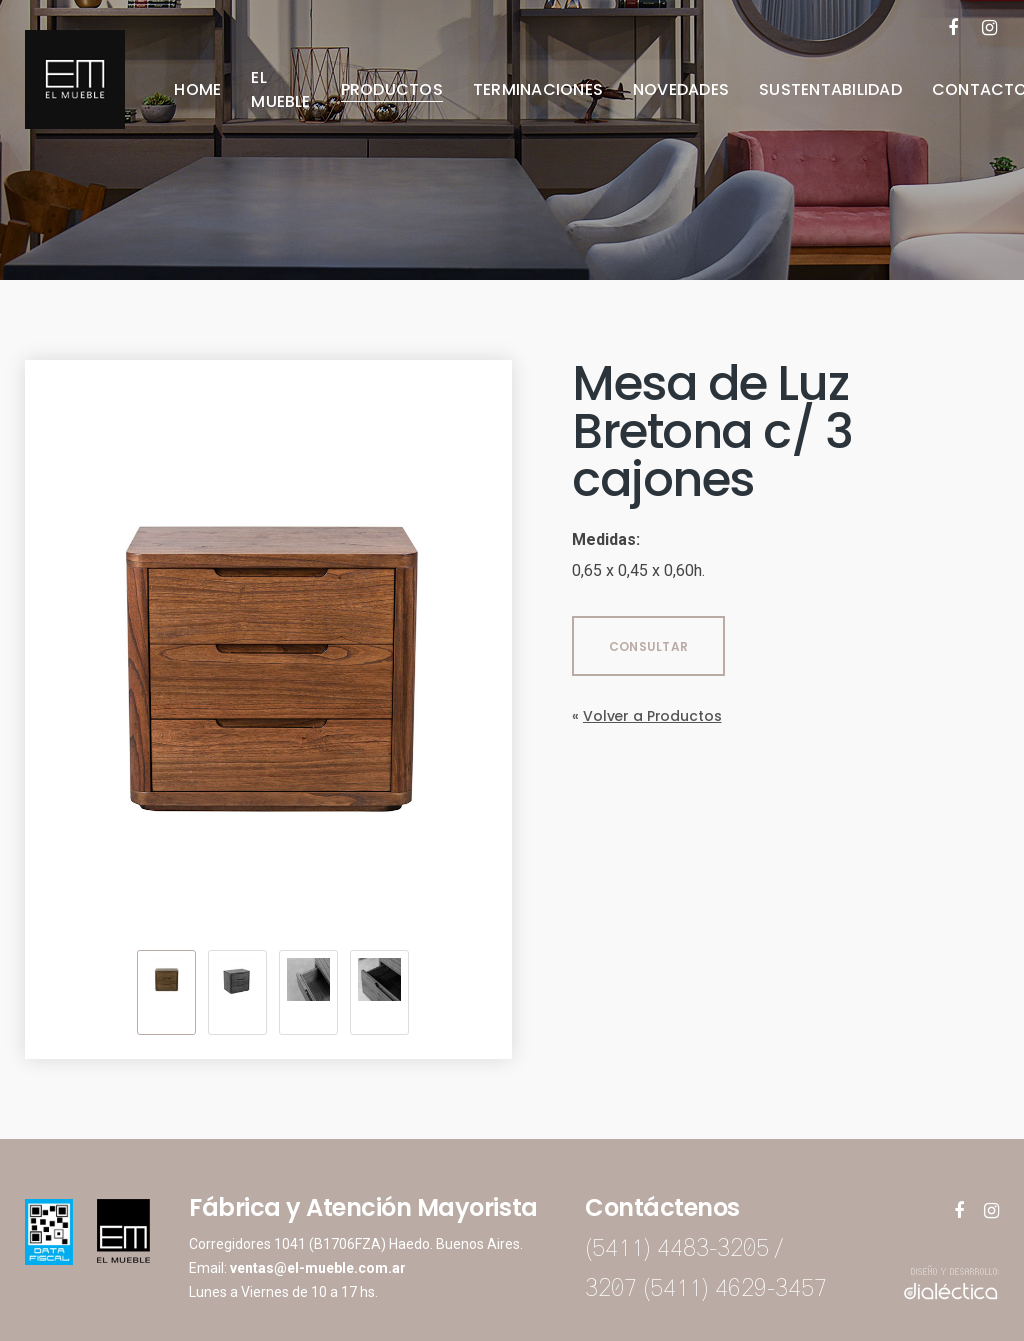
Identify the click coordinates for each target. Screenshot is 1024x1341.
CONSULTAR (648, 646)
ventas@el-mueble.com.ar (318, 1268)
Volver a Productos (652, 716)
